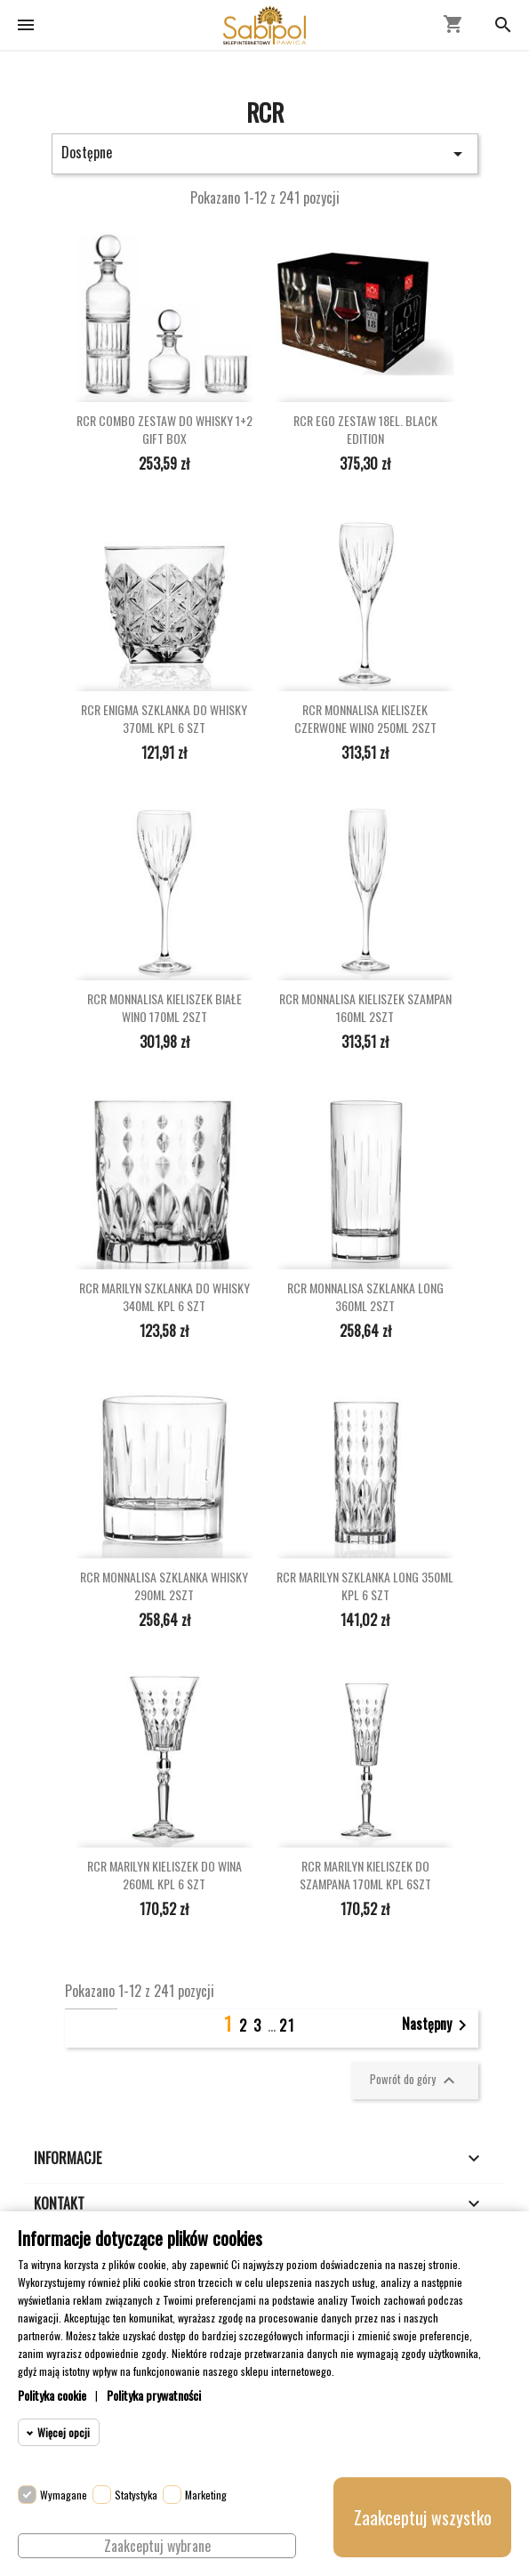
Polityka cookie (52, 2395)
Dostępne (265, 153)
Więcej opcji (63, 2432)
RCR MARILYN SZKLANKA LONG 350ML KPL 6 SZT (365, 1586)
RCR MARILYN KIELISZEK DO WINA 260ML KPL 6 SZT (164, 1875)
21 (287, 2025)
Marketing (206, 2494)
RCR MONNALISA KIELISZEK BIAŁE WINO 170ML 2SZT (164, 1008)
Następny (437, 2025)
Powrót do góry (415, 2080)
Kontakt (59, 2203)
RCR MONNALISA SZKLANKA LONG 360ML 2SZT (365, 1297)
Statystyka (136, 2494)
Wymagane (63, 2494)
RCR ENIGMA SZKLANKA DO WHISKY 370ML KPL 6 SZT (164, 719)
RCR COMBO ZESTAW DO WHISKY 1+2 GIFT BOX (164, 429)
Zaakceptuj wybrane (157, 2545)
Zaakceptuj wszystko (423, 2517)
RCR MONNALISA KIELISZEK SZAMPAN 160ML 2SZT (365, 1008)
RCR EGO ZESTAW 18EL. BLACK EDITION (365, 429)
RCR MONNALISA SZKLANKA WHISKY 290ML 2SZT (164, 1586)
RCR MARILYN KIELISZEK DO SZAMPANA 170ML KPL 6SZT (365, 1875)
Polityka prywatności (154, 2395)
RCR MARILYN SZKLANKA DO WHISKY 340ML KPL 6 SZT (164, 1297)
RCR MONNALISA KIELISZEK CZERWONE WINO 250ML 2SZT (365, 719)
